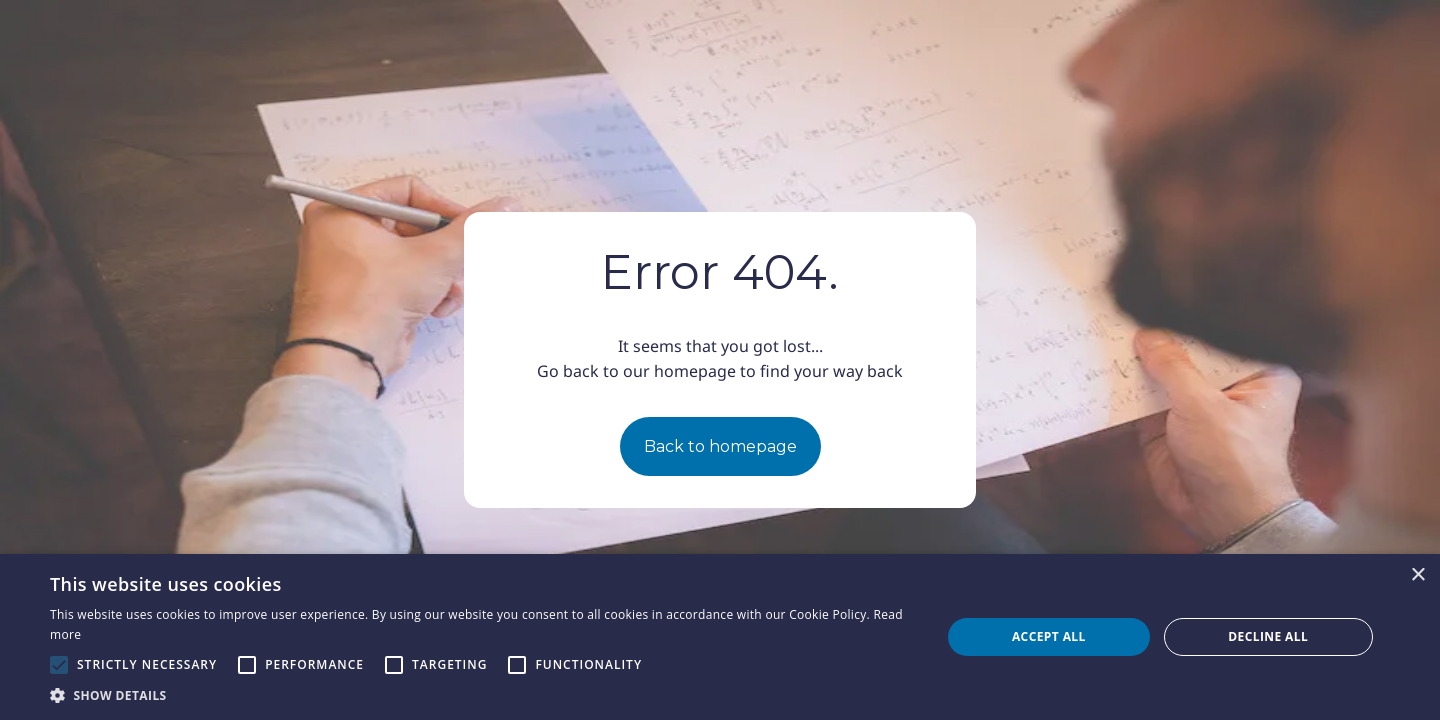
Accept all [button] (1049, 636)
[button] (482, 695)
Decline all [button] (1268, 636)
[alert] (720, 637)
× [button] (1417, 575)
